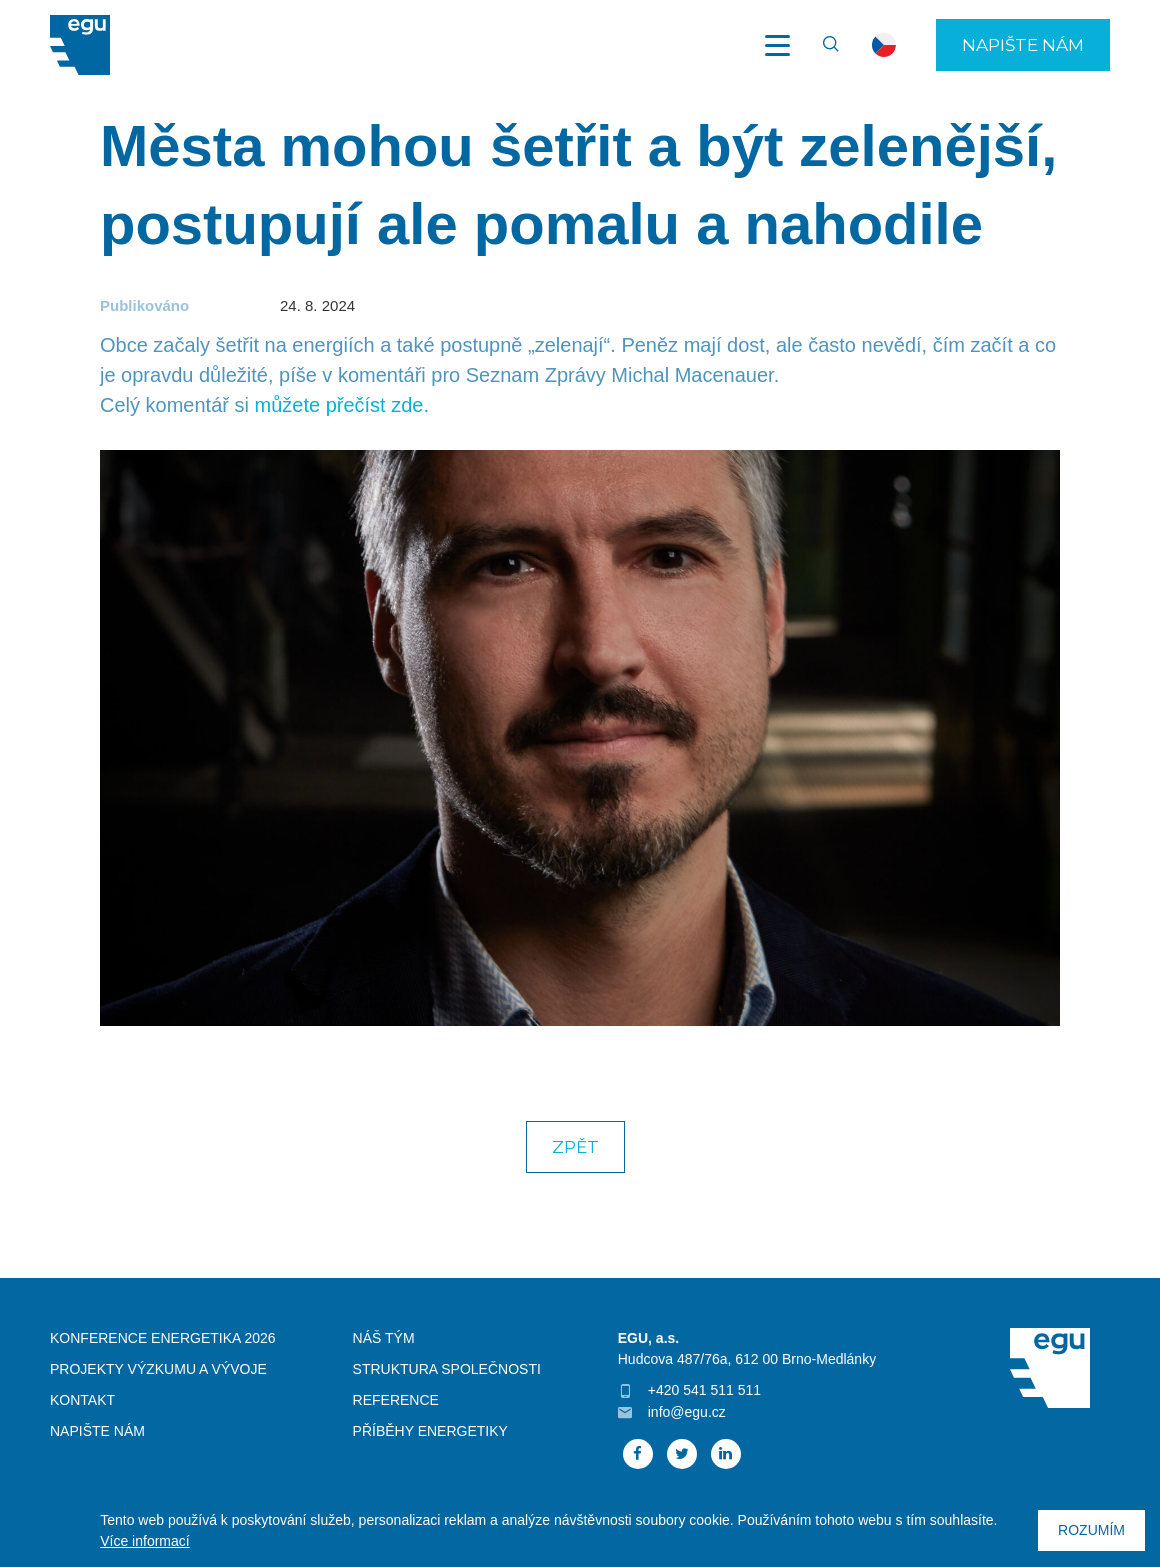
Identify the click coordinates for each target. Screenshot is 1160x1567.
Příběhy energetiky (430, 1431)
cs (884, 45)
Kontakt (82, 1400)
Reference (396, 1400)
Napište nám (1023, 45)
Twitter (682, 1454)
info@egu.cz (687, 1412)
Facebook (638, 1454)
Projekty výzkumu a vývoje (158, 1369)
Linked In (726, 1454)
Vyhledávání (822, 45)
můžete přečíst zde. (342, 405)
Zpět (575, 1147)
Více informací (144, 1541)
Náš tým (384, 1338)
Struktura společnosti (447, 1369)
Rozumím (1091, 1530)
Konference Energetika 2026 (163, 1338)
